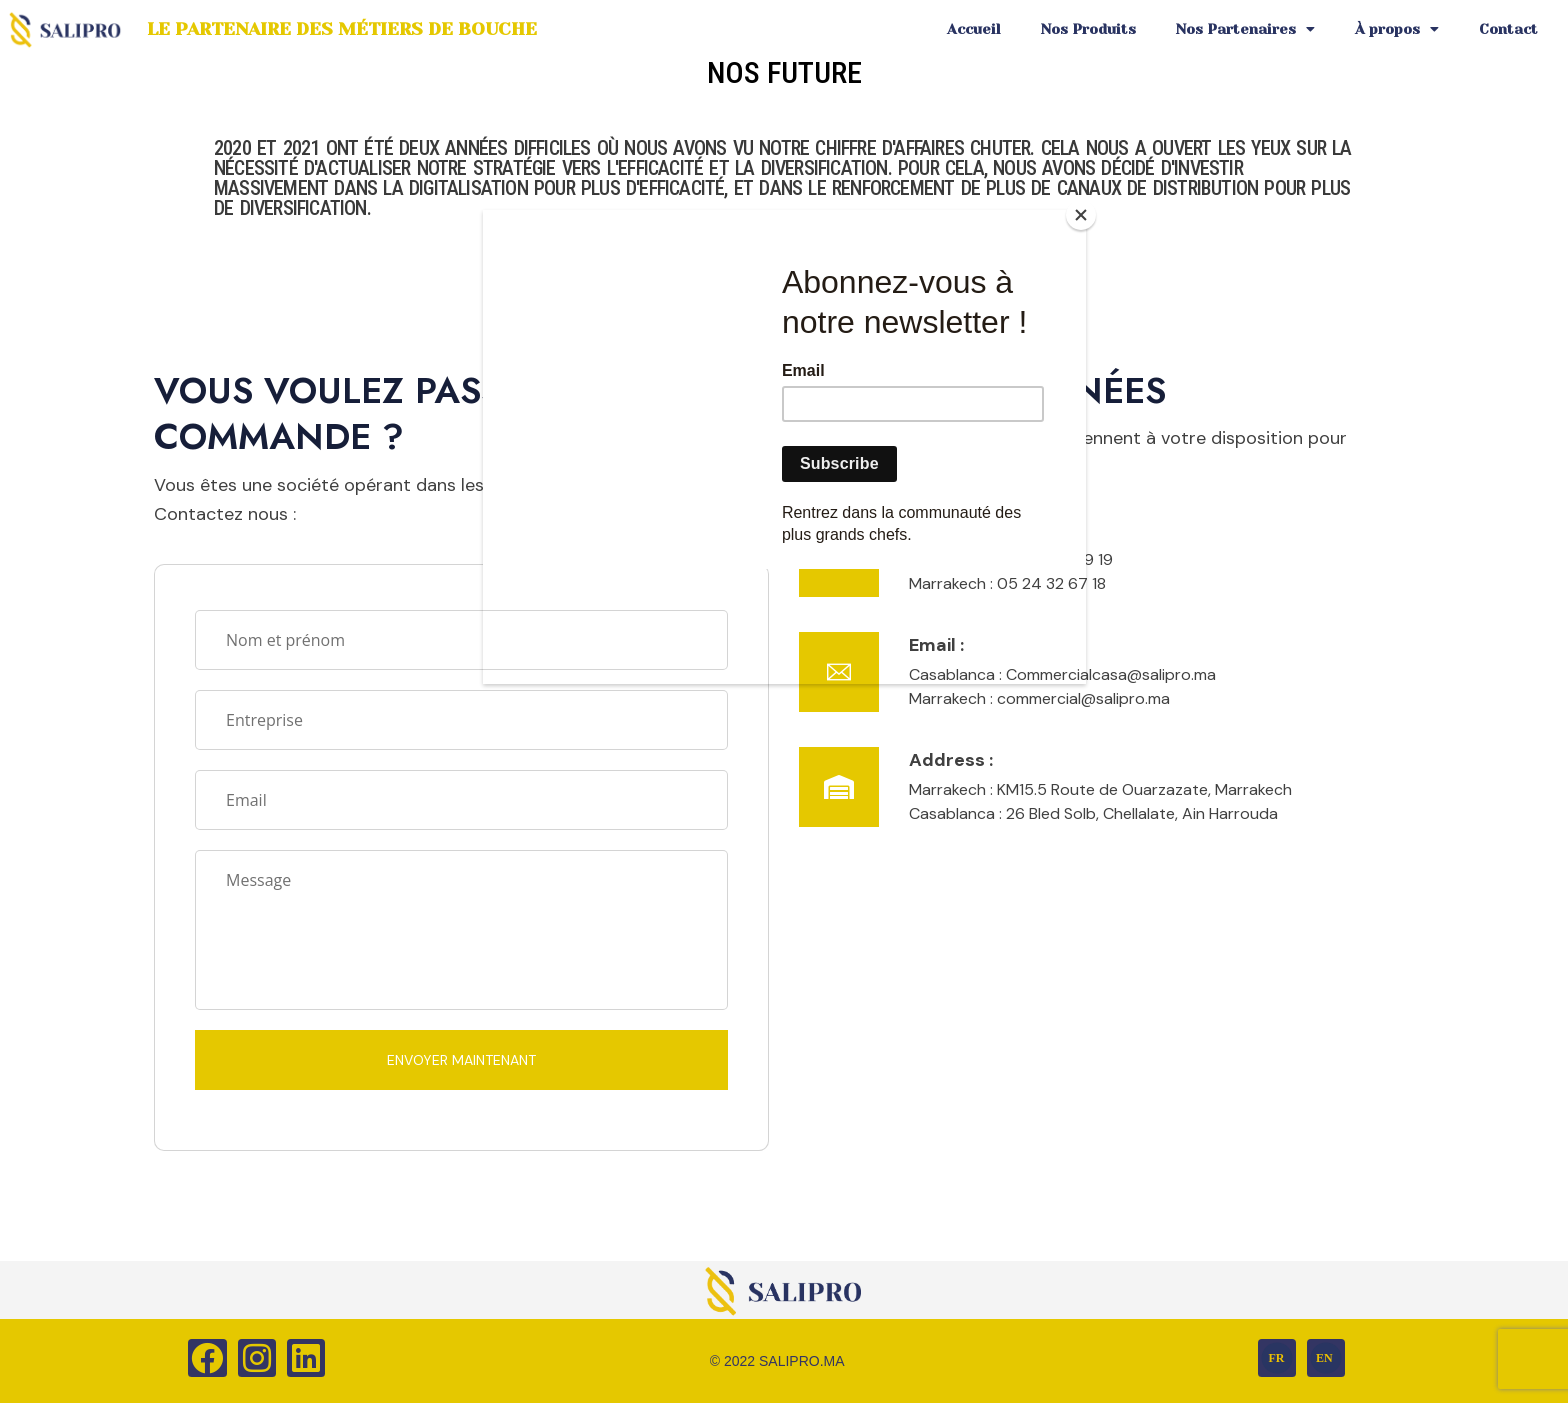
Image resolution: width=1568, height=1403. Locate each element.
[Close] (1081, 215)
